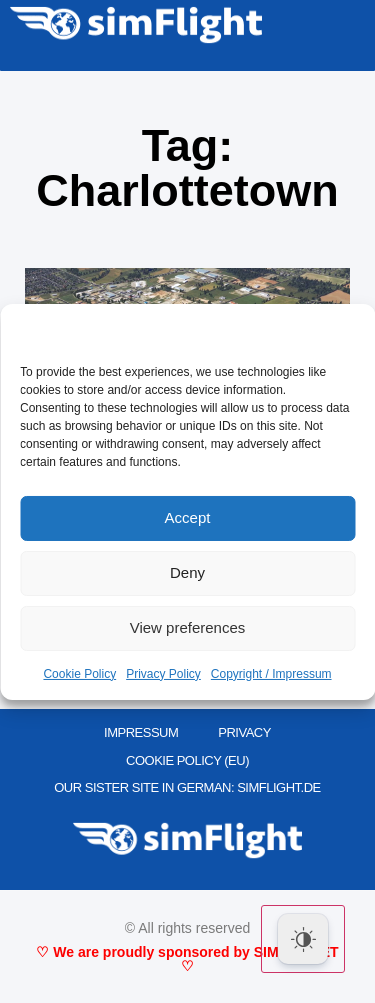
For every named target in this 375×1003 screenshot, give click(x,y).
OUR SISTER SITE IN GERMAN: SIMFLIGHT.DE (187, 787)
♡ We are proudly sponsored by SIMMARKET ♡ (187, 959)
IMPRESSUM (141, 732)
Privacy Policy (163, 674)
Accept (188, 517)
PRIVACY (244, 732)
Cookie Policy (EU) (187, 760)
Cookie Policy (79, 674)
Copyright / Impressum (271, 674)
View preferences (188, 627)
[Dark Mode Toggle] (303, 939)
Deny (187, 572)
